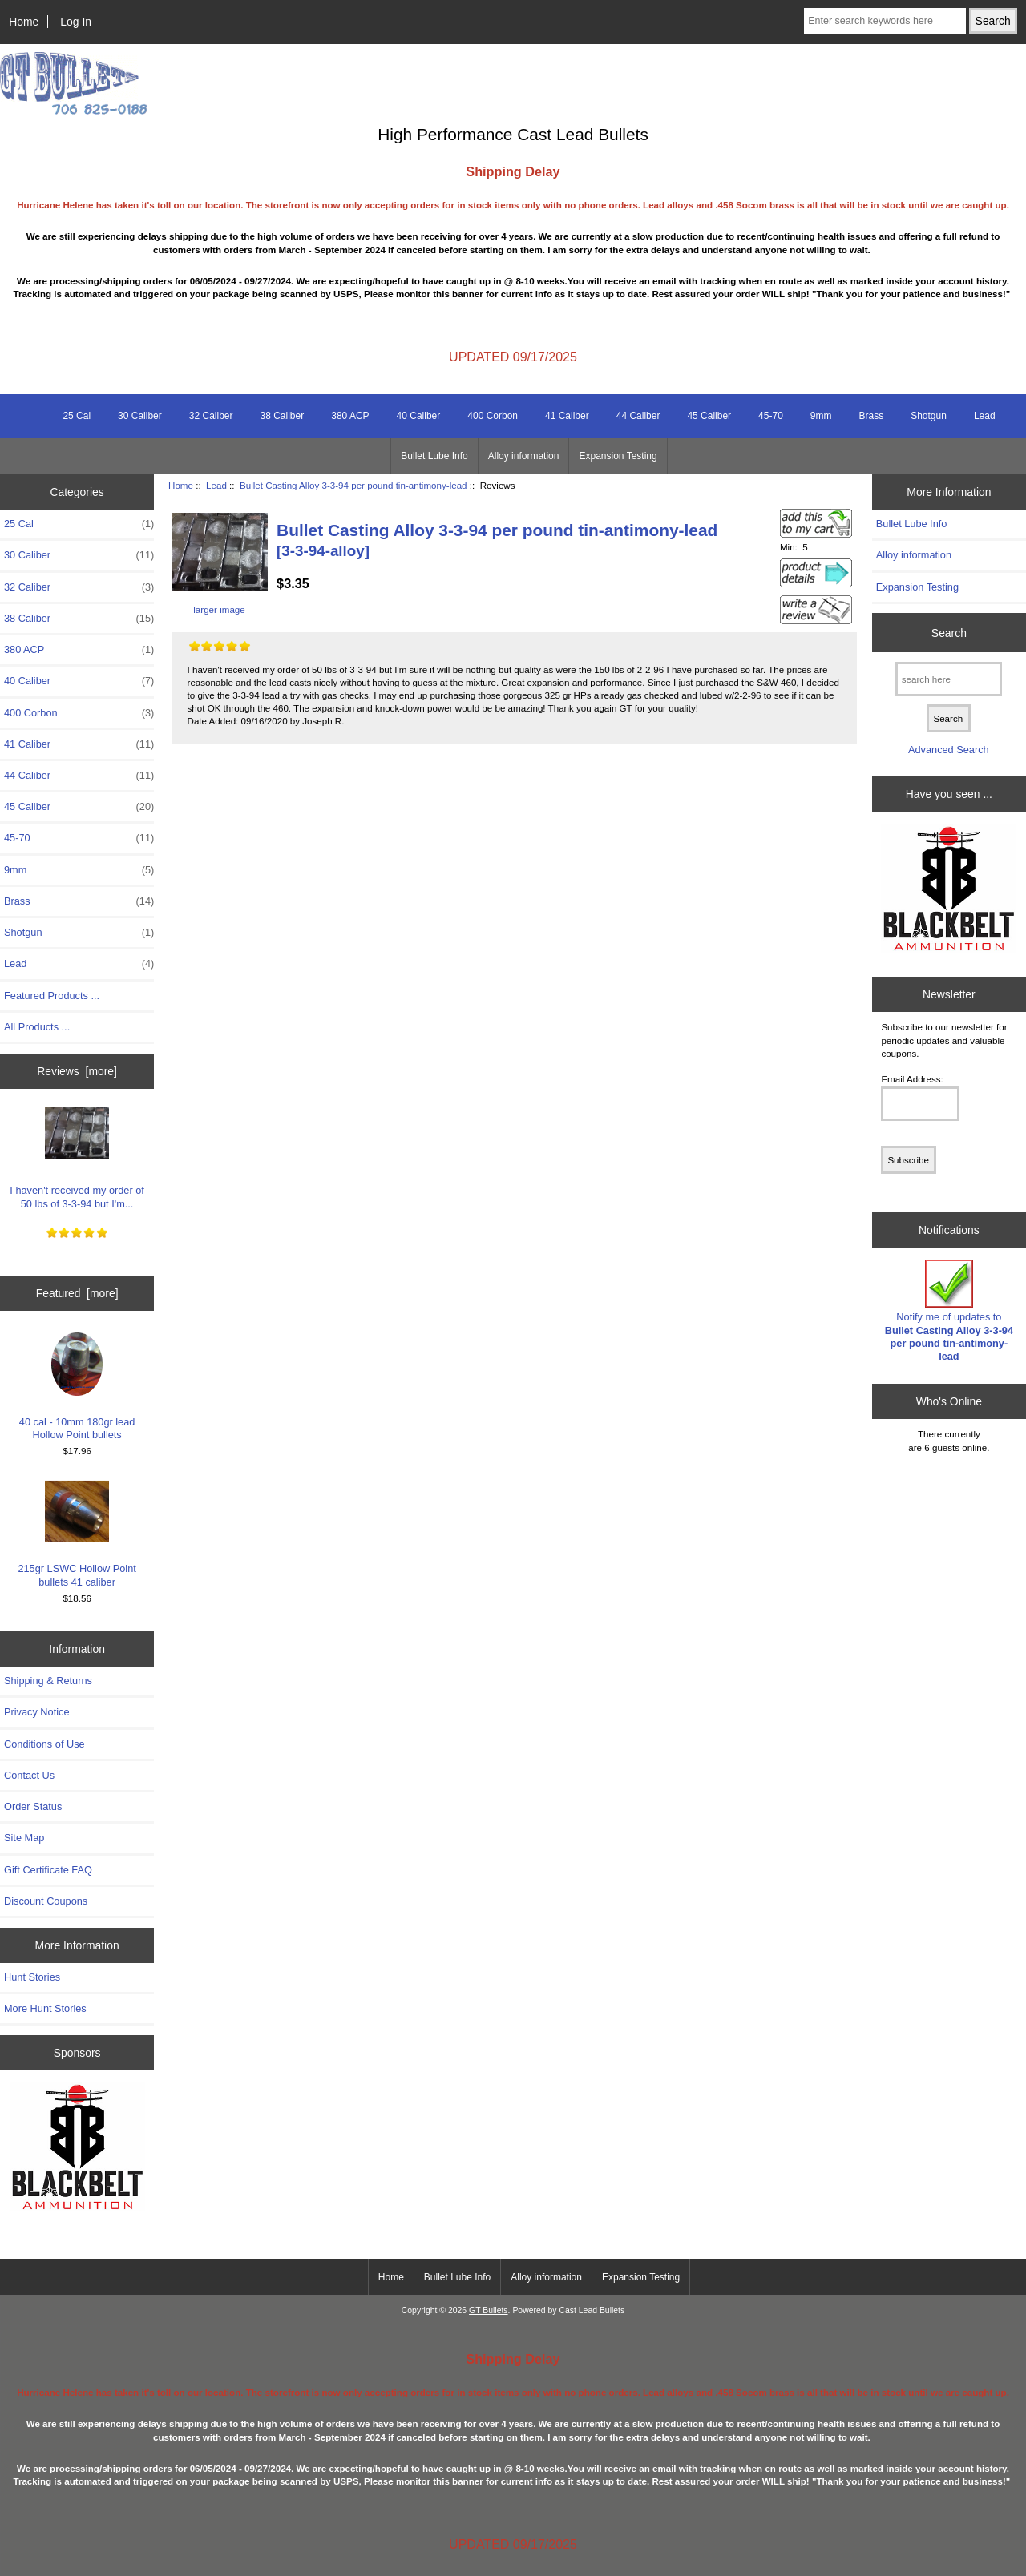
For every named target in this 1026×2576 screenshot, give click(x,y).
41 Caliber (567, 415)
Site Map (24, 1838)
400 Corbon (492, 415)
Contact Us (29, 1775)
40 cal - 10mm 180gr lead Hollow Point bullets (77, 1386)
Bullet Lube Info (434, 456)
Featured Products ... (51, 996)
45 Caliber (709, 415)
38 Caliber (283, 415)
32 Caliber (211, 415)
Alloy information (523, 456)
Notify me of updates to (949, 1311)
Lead (216, 485)
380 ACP (350, 415)
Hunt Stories (32, 1977)
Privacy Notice (36, 1712)
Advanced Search (948, 750)
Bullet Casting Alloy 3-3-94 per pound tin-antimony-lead (353, 485)
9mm (821, 415)
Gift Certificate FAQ (48, 1870)
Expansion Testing (617, 456)
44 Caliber (638, 415)
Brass (870, 415)
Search (949, 632)
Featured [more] (77, 1293)
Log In (75, 21)
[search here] (948, 679)
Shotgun (929, 415)
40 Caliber (419, 415)
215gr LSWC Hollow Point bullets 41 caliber (76, 1533)
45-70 (770, 415)
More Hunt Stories (45, 2008)
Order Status (33, 1806)
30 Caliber (140, 415)
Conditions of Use (44, 1744)
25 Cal (77, 415)
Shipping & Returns (48, 1681)
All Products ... (37, 1027)
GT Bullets (488, 2310)
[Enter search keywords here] (885, 21)
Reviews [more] (77, 1071)
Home (23, 21)
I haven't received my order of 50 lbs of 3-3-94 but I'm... (77, 1155)
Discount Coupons (45, 1901)
